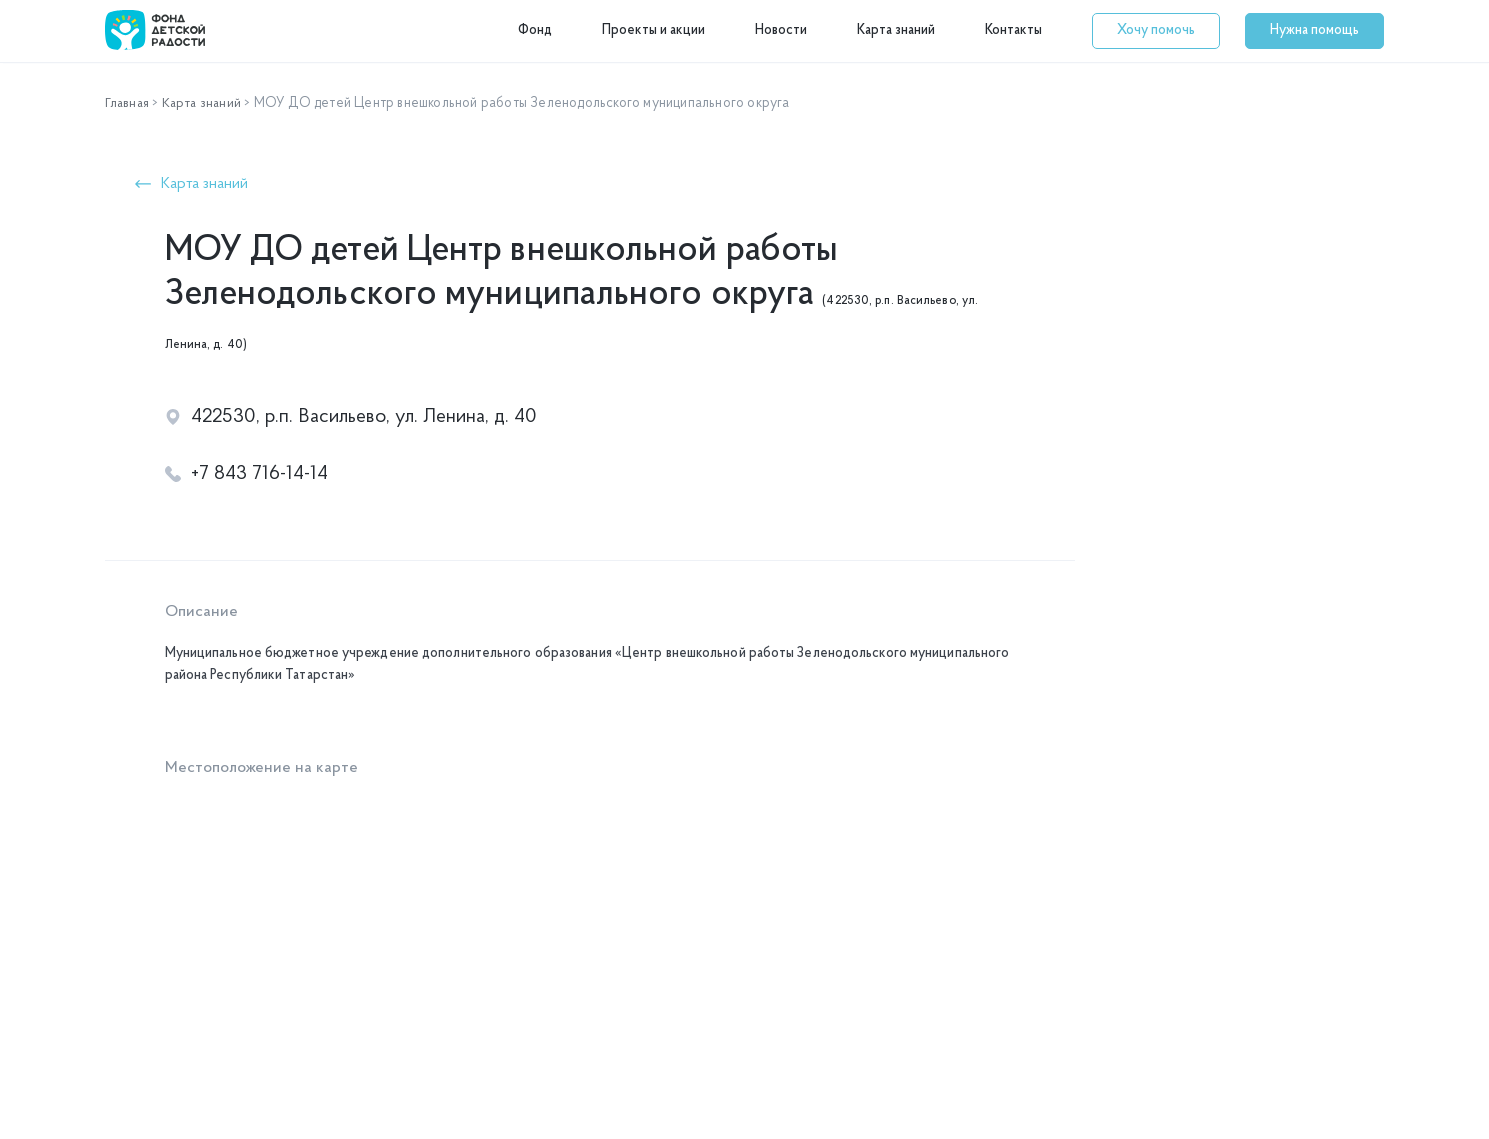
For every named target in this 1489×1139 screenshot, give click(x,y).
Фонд (535, 30)
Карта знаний (896, 30)
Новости (781, 30)
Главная (128, 103)
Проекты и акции (653, 30)
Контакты (1013, 30)
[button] (1156, 31)
